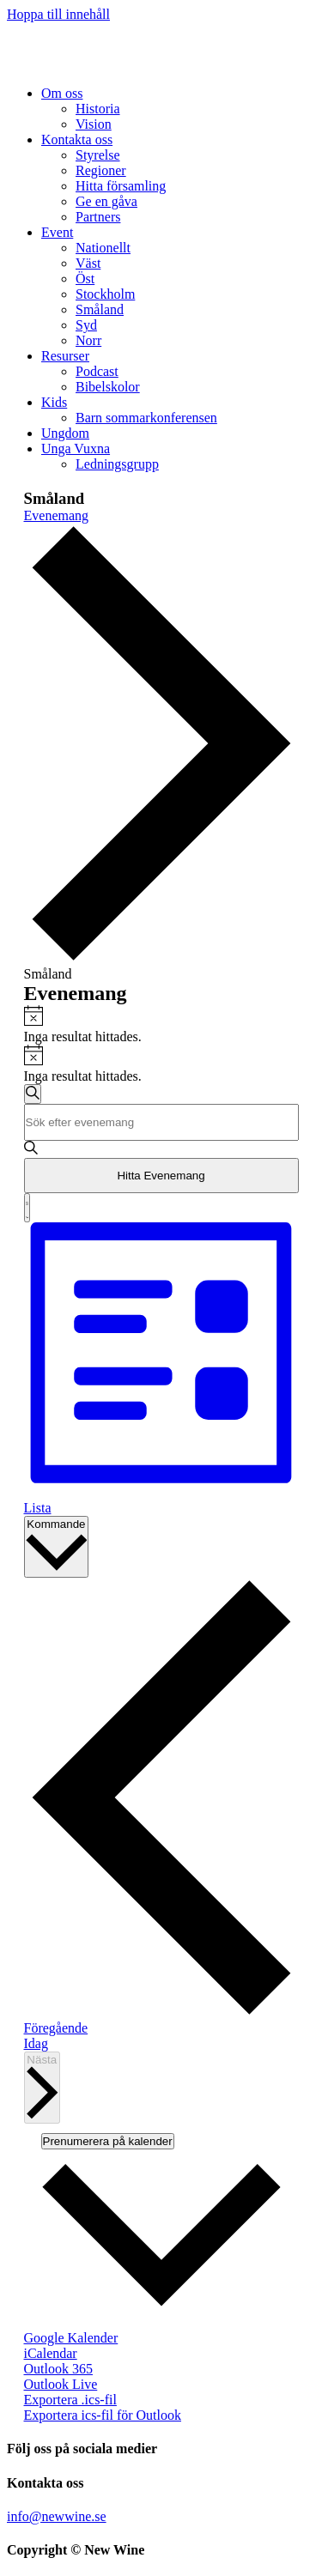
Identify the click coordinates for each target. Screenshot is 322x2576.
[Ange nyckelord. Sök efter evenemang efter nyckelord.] (161, 1122)
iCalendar (50, 2353)
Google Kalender (71, 2338)
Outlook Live (61, 2384)
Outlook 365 (58, 2368)
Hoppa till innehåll (58, 14)
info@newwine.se (56, 2516)
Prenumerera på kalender (108, 2141)
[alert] (161, 1025)
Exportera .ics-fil (70, 2399)
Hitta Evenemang (160, 1175)
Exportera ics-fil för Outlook (103, 2415)
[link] (61, 93)
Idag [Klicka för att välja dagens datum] (36, 2043)
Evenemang (56, 515)
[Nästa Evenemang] (42, 2088)
